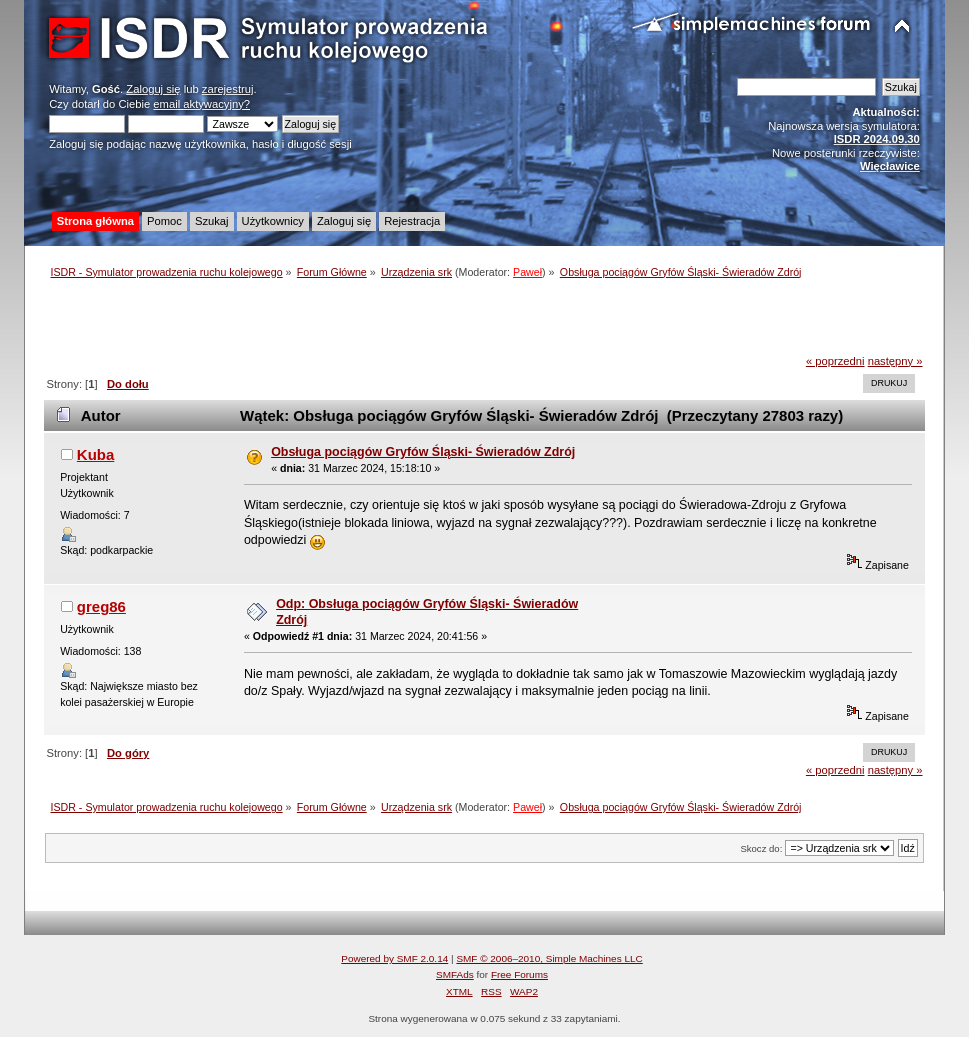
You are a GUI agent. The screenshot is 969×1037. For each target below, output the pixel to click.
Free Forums (519, 974)
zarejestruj (228, 89)
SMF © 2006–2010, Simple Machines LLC (549, 958)
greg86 (101, 606)
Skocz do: (761, 848)
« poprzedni (835, 361)
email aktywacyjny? (201, 104)
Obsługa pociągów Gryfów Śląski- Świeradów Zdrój (423, 452)
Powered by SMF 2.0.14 (394, 958)
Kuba (95, 454)
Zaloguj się (153, 89)
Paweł (527, 272)
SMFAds (455, 974)
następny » (895, 361)
